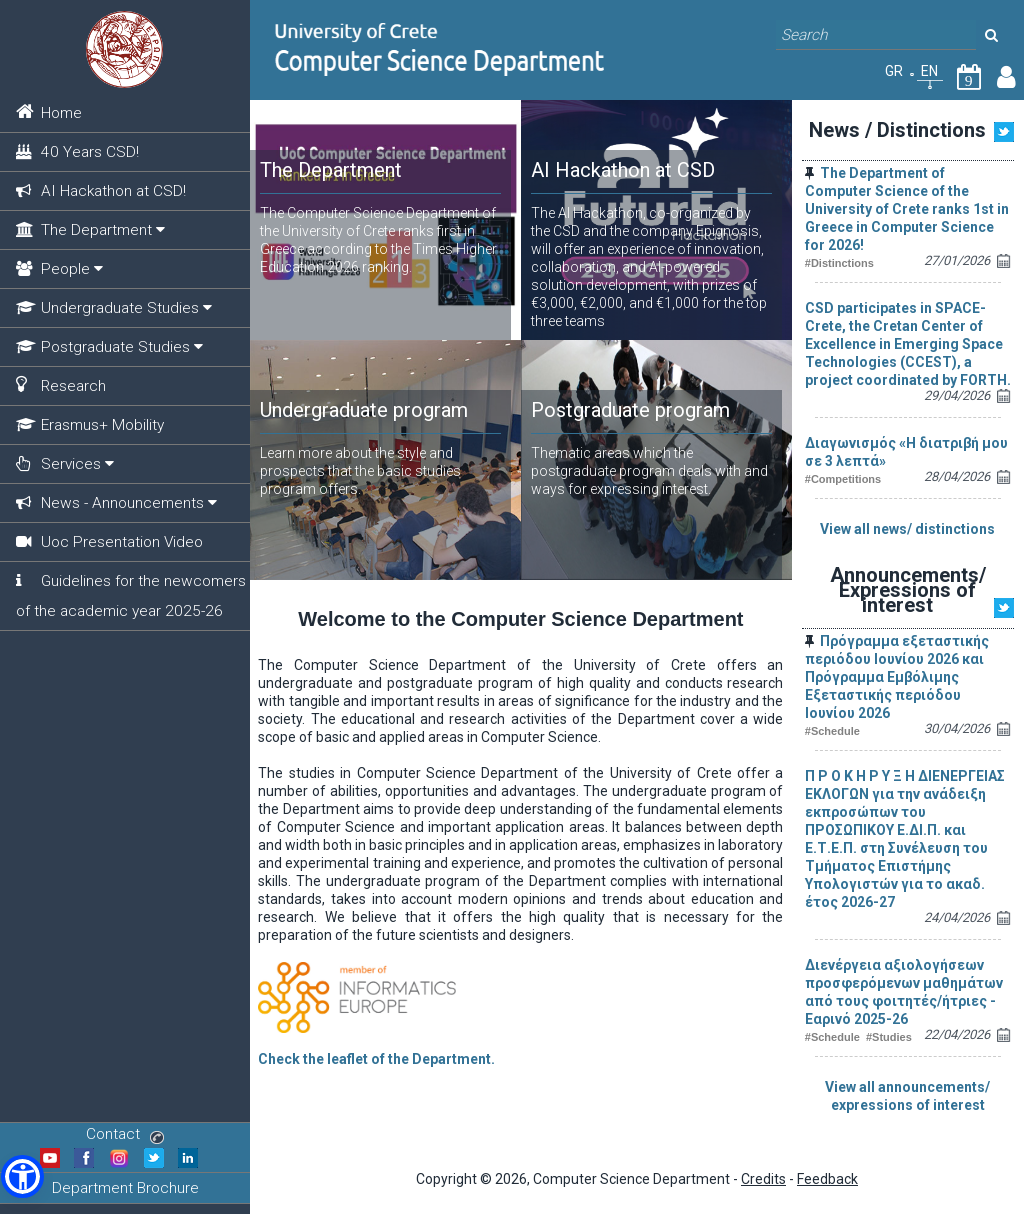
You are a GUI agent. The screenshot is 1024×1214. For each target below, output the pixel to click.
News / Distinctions (897, 130)
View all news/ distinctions (907, 529)
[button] (22, 1176)
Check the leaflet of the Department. (376, 1059)
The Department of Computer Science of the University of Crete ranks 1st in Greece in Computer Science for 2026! (907, 209)
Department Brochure (125, 1188)
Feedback (827, 1179)
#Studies (889, 1037)
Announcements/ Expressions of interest (908, 590)
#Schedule (832, 731)
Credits (763, 1179)
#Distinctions (839, 263)
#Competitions (843, 479)
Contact (125, 1134)
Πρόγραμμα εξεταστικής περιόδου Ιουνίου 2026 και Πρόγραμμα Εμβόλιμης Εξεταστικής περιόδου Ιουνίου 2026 (897, 677)
